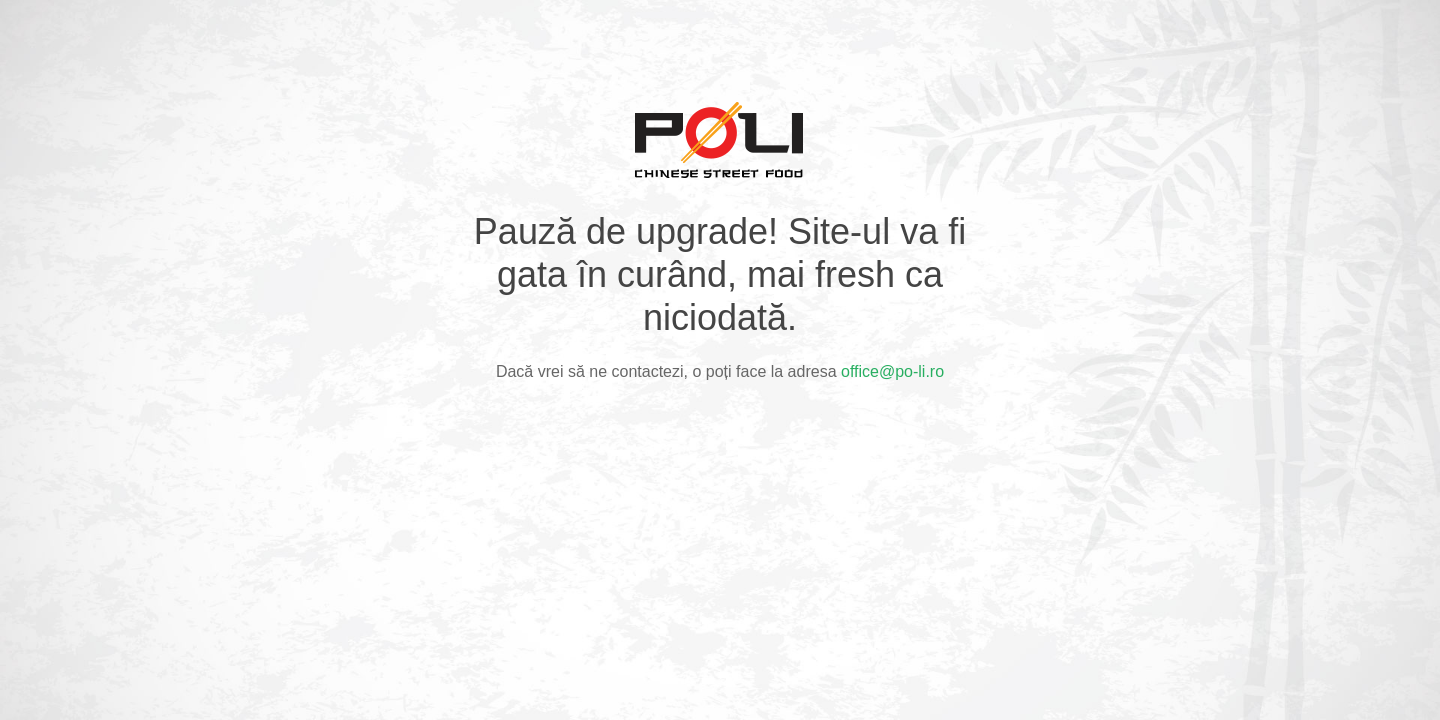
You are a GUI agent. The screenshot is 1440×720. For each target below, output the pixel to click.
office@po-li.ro (892, 371)
